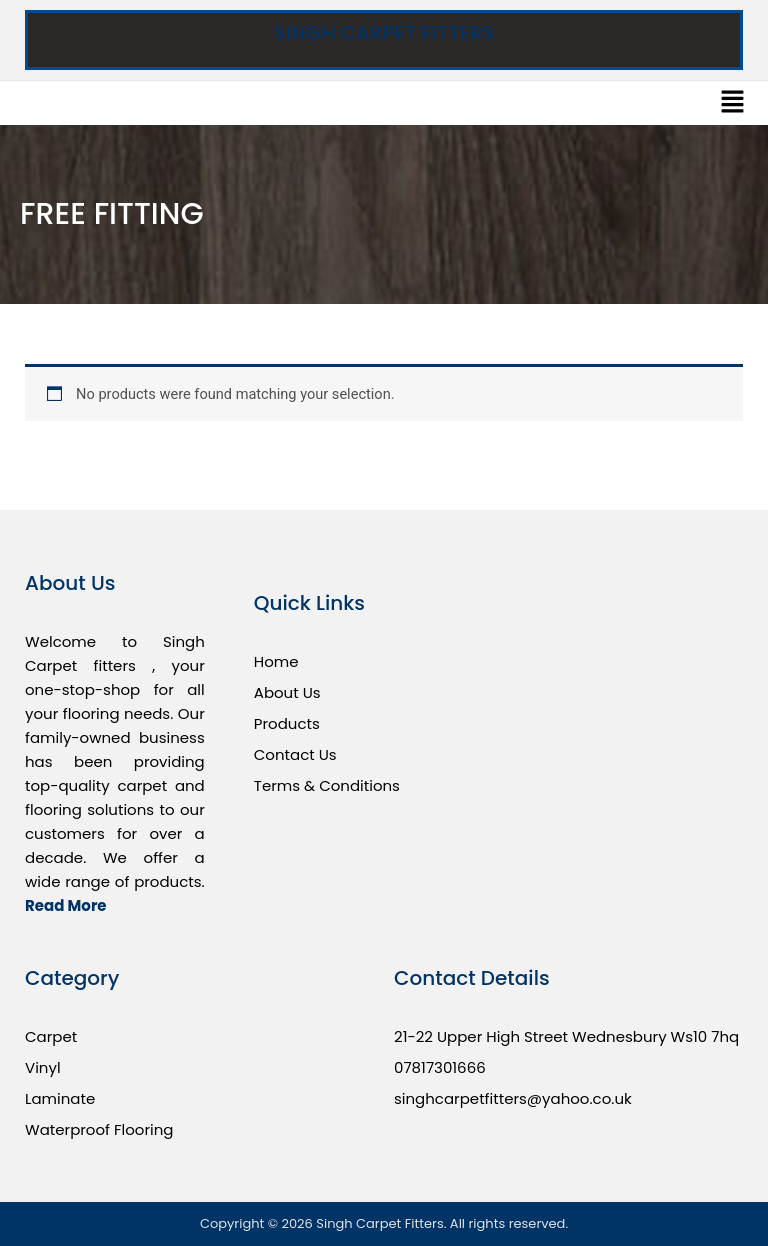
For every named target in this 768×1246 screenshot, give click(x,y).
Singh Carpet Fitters (384, 33)
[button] (733, 103)
